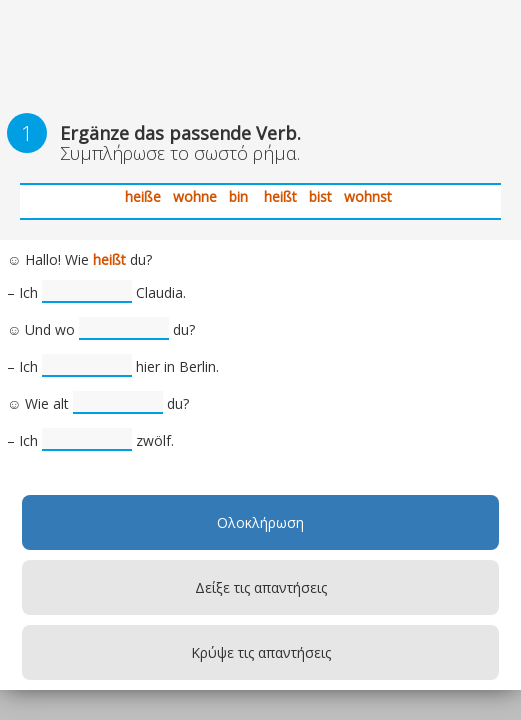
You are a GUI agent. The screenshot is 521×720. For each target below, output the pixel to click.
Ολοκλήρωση (260, 522)
